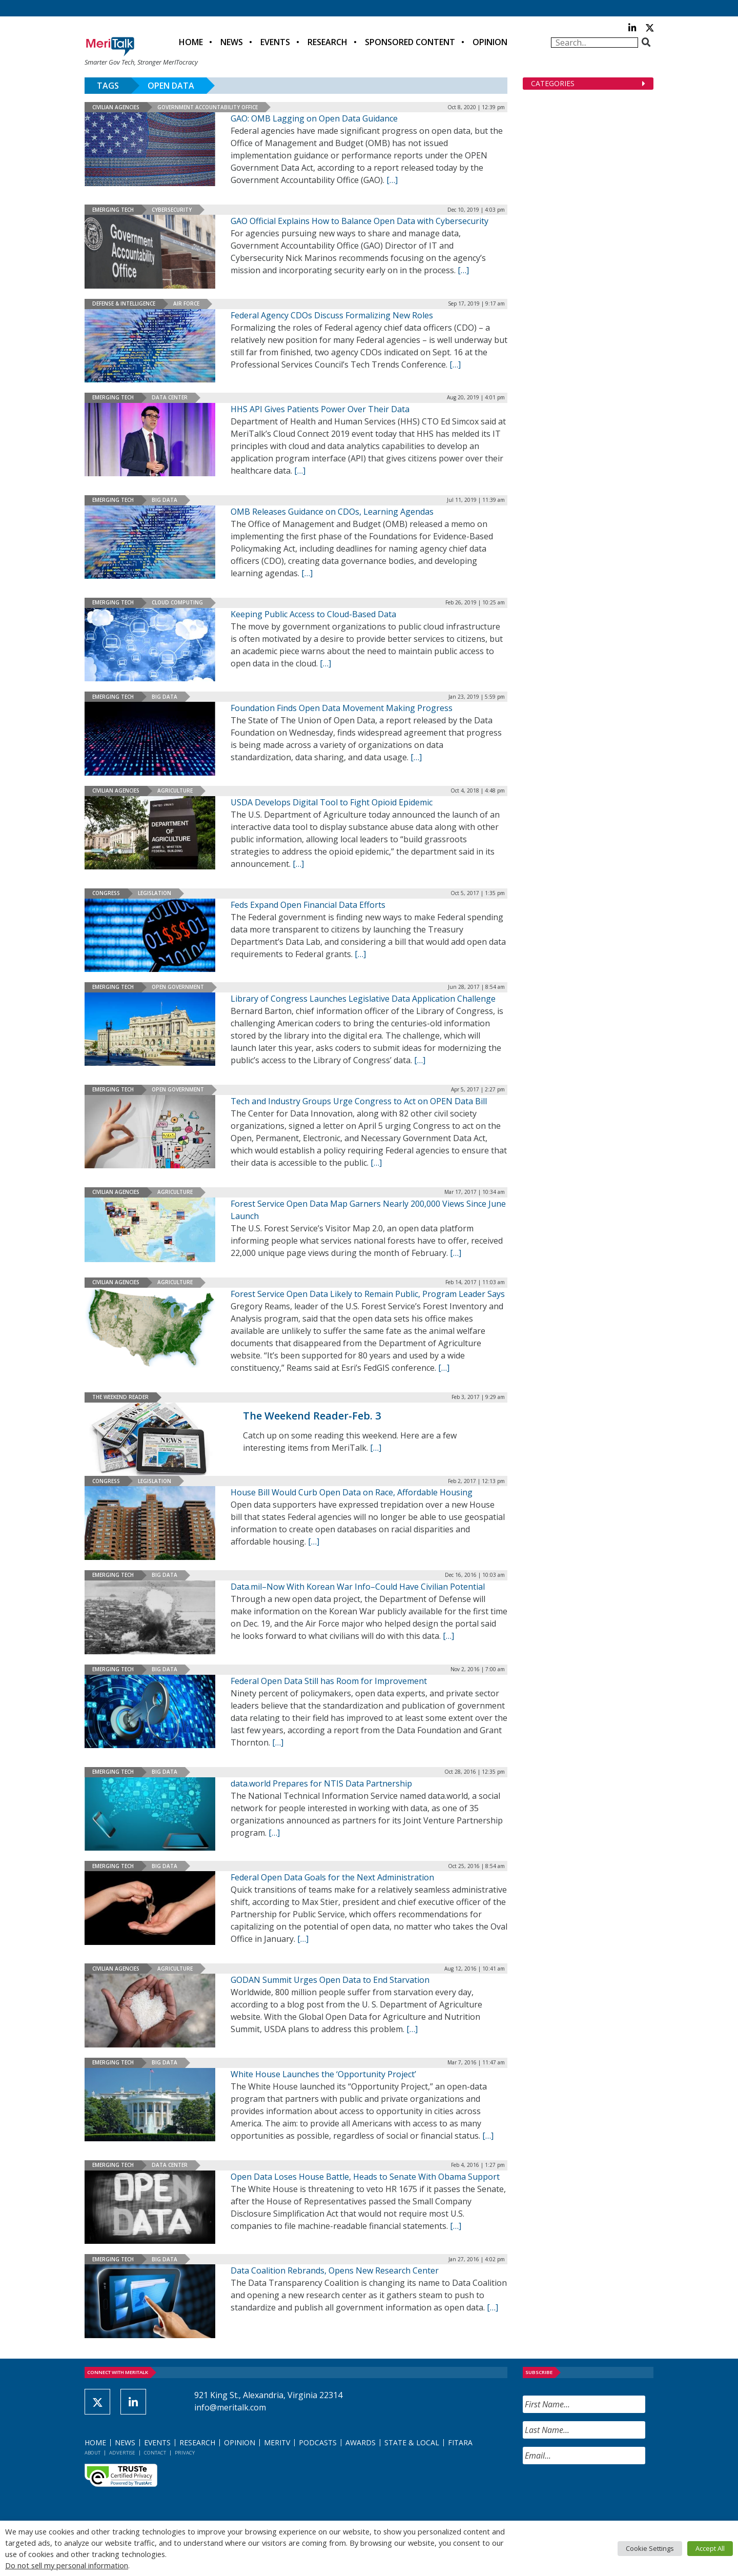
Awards (360, 2442)
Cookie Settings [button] (650, 2548)
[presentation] (601, 2492)
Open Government (178, 986)
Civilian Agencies (115, 107)
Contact (155, 2452)
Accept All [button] (710, 2548)
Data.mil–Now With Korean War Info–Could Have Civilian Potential (358, 1586)
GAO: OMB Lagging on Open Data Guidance (314, 118)
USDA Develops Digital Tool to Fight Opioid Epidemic (332, 802)
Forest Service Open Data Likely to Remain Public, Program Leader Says (368, 1294)
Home (191, 42)
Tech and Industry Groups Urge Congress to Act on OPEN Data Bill (359, 1101)
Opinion (490, 42)
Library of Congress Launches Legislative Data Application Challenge (363, 998)
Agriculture (175, 790)
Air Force (186, 303)
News (231, 42)
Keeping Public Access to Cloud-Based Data (313, 614)
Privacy (185, 2452)
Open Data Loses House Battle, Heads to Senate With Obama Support (365, 2176)
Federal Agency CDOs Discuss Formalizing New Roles (332, 315)
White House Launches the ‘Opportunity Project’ (323, 2074)
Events (275, 42)
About (92, 2452)
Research (327, 42)
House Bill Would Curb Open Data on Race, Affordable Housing (352, 1492)
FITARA (460, 2442)
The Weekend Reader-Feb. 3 (312, 1416)
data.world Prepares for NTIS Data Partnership (321, 1783)
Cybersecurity (172, 209)
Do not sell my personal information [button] (66, 2565)
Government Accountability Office (207, 107)
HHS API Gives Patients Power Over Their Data (320, 409)
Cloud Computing (177, 602)
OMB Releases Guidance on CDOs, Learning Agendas (332, 511)
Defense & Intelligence (123, 303)
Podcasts (318, 2442)
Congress (106, 893)
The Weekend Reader (120, 1397)
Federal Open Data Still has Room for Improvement (329, 1681)
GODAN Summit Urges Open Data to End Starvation (330, 1979)
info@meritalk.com (230, 2407)
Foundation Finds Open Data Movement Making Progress (342, 708)
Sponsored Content (410, 42)
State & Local (411, 2442)
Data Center (170, 397)
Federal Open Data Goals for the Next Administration (332, 1877)
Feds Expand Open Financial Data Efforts (308, 904)
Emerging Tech (113, 209)
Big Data (164, 499)
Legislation (154, 893)
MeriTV (277, 2442)
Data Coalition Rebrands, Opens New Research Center (335, 2270)
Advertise (122, 2452)
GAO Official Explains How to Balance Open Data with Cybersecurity (359, 221)
